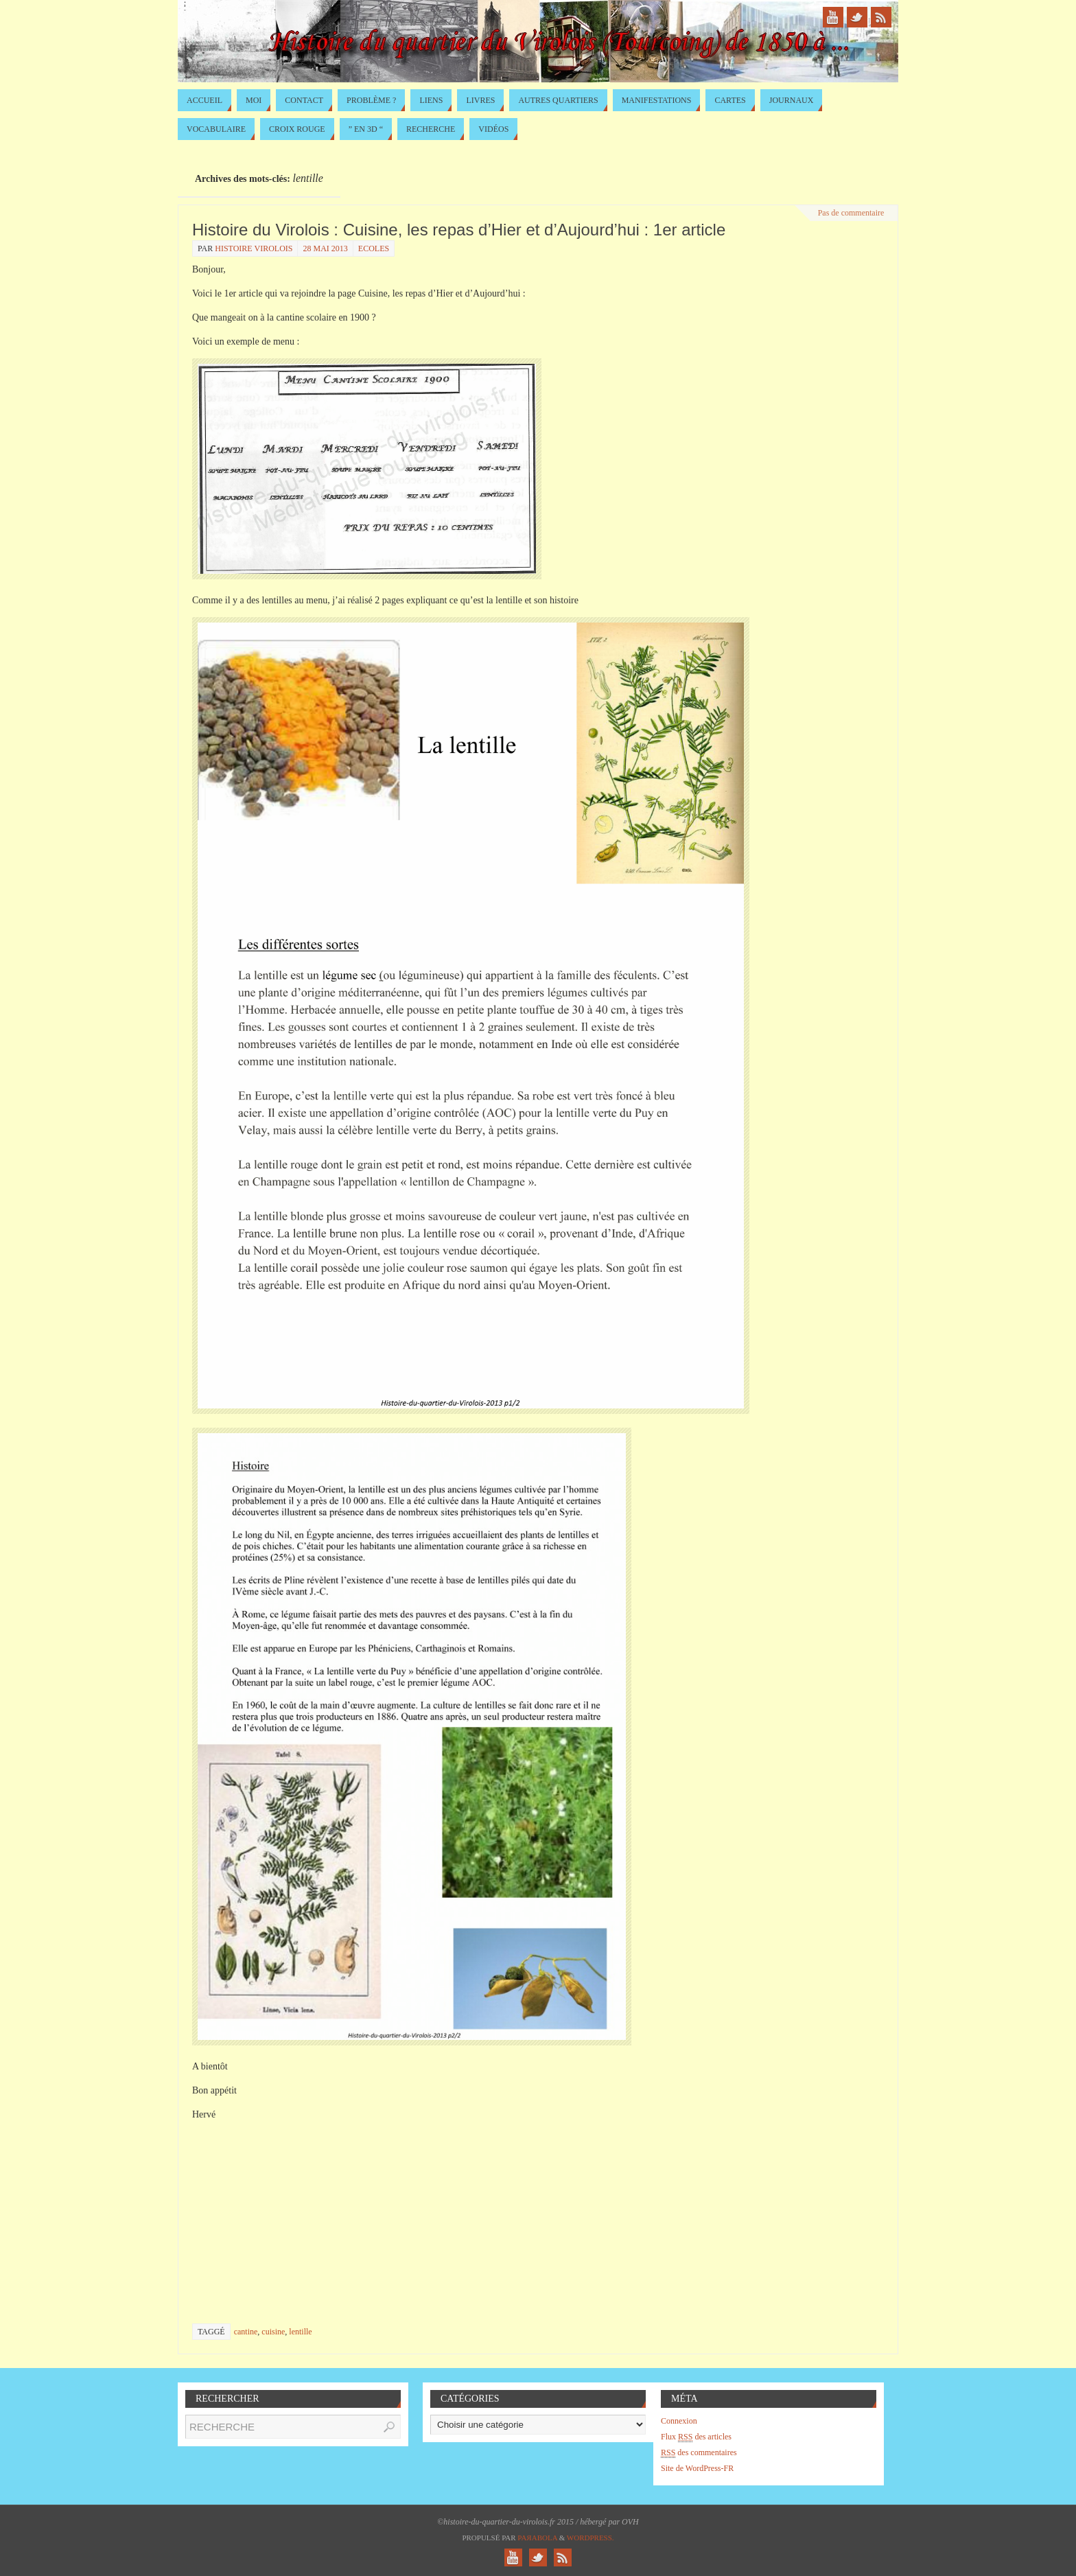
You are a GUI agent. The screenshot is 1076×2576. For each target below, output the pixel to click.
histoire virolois (253, 248)
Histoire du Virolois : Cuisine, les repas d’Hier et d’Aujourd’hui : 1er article (458, 229)
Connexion (679, 2421)
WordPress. (590, 2537)
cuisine (273, 2331)
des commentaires (699, 2453)
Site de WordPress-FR (697, 2468)
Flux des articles (696, 2437)
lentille (300, 2331)
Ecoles (373, 248)
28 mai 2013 (325, 248)
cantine (246, 2331)
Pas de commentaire (851, 213)
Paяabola (537, 2537)
